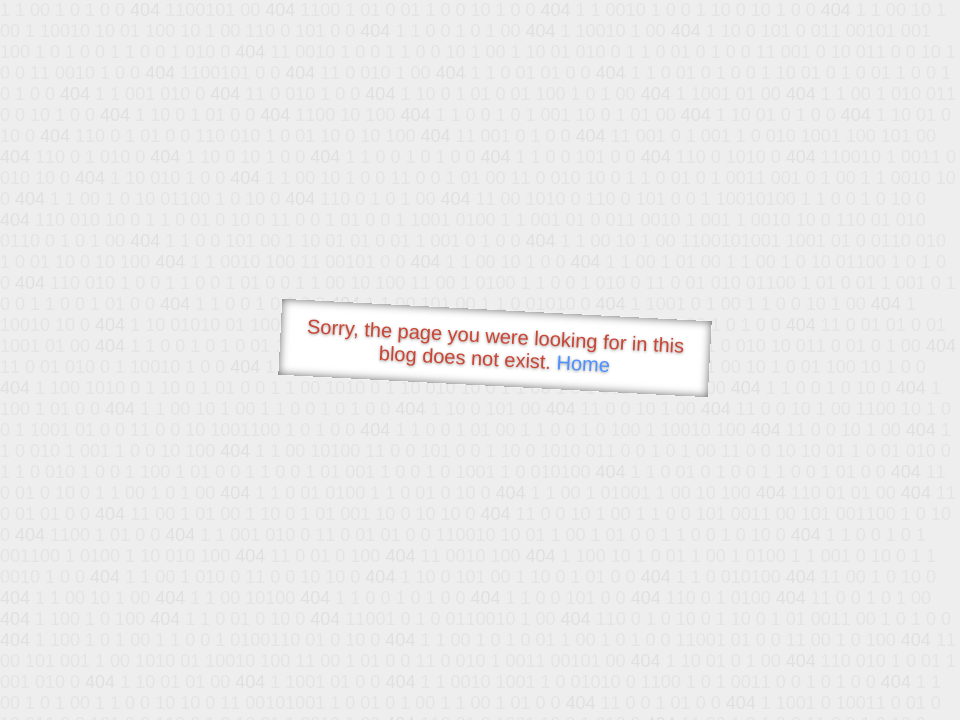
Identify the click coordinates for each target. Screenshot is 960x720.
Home (583, 363)
